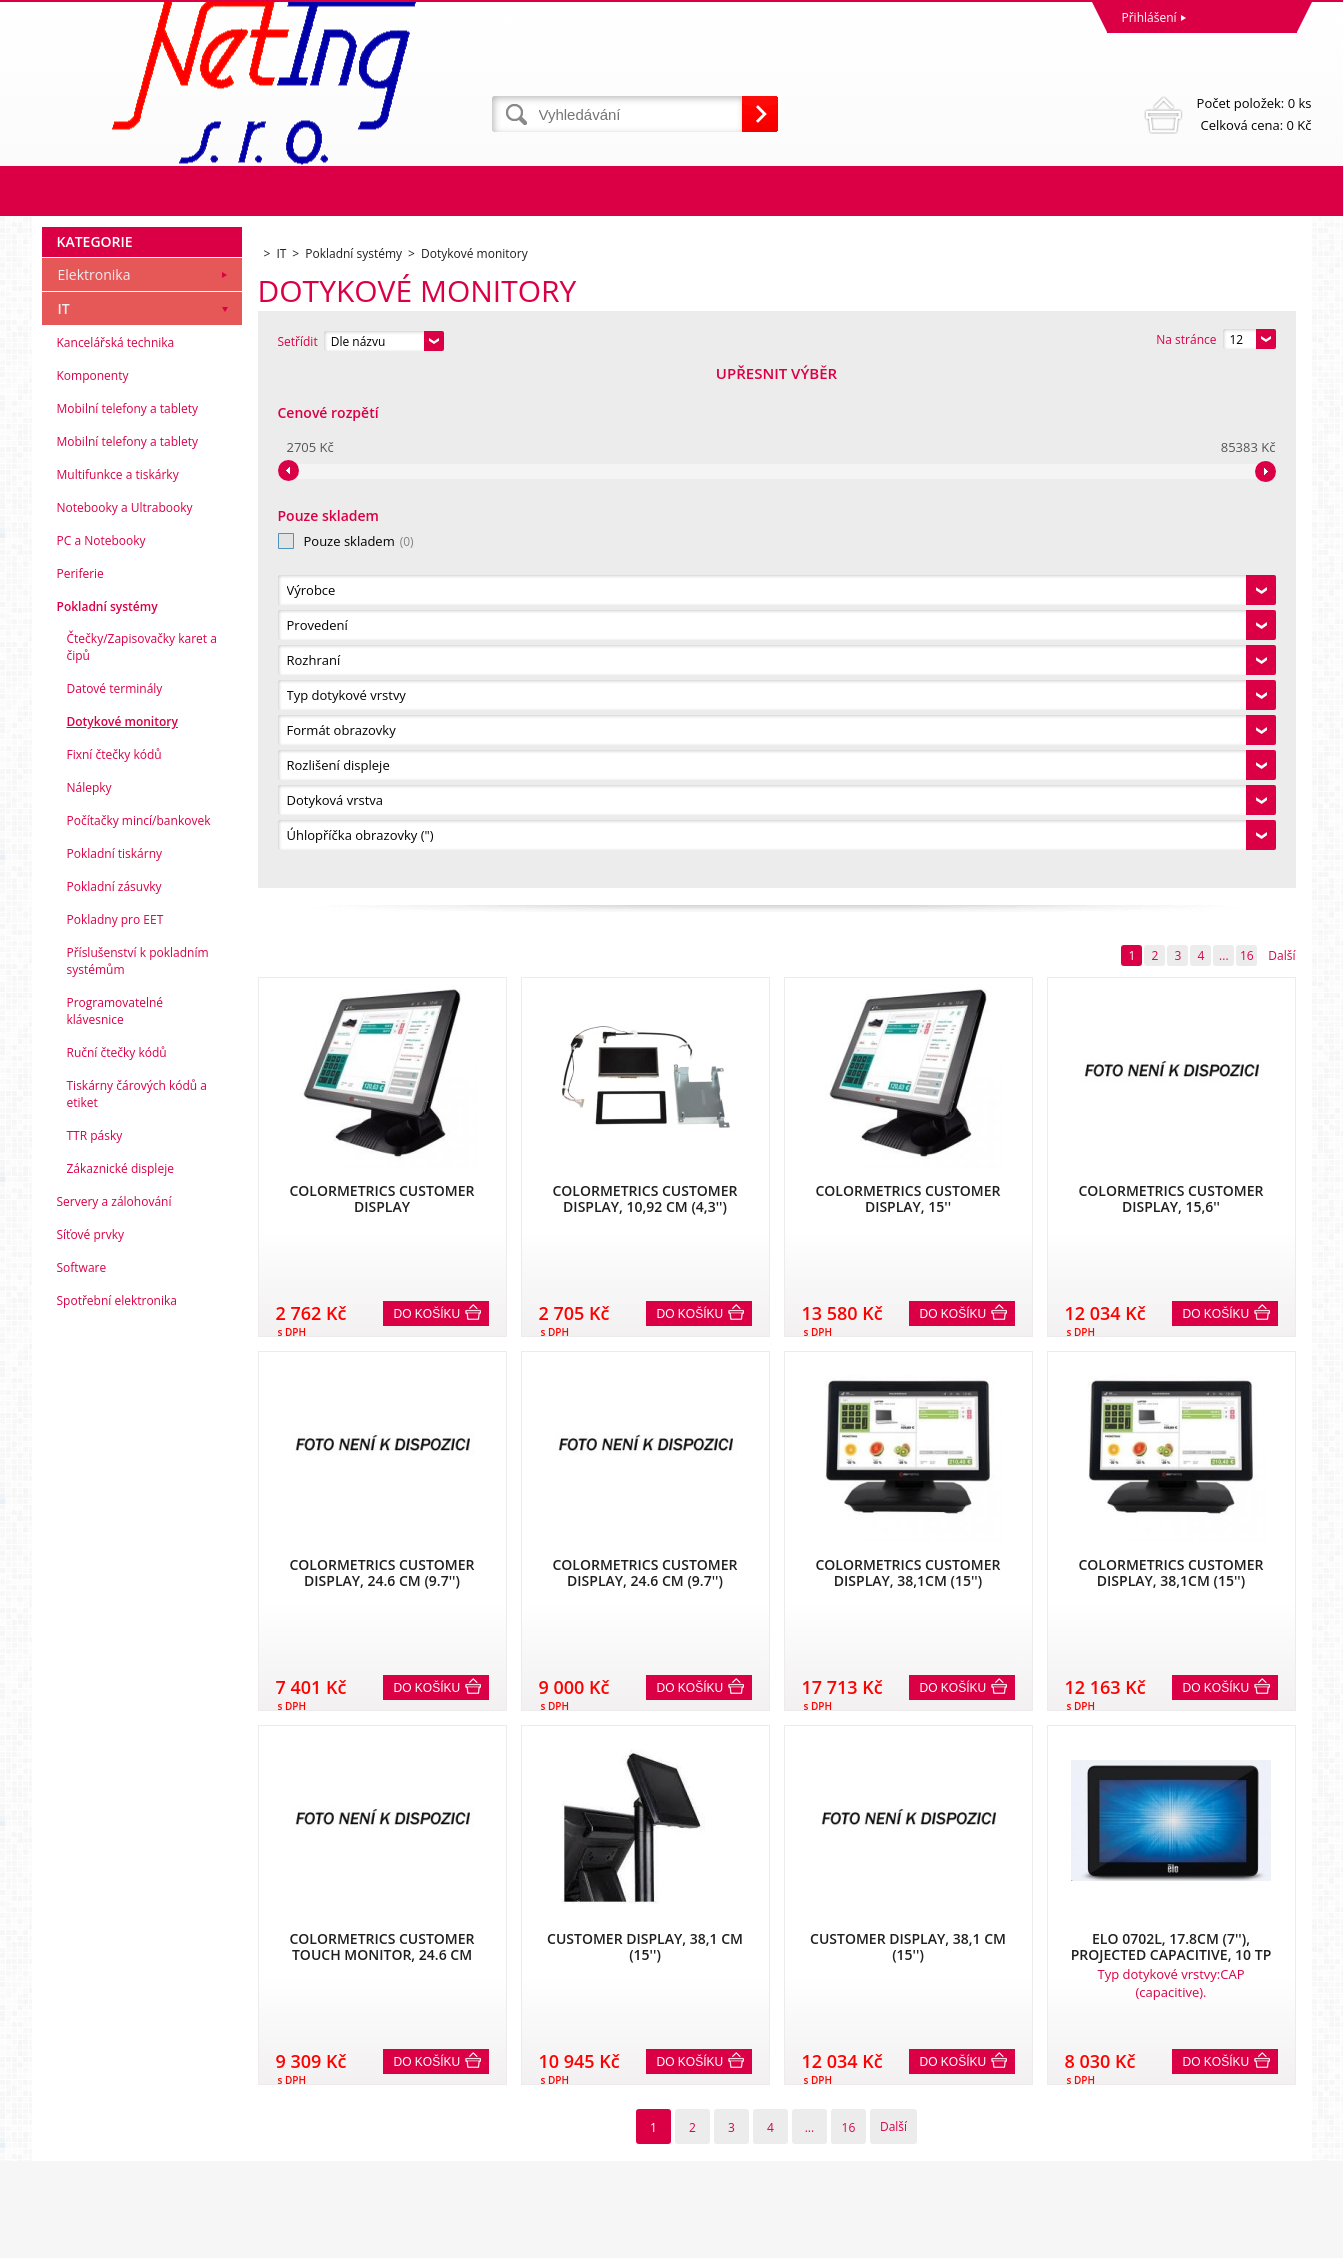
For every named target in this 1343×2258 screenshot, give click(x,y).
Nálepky (89, 1304)
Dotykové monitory (122, 1238)
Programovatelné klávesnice (115, 1528)
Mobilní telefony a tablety (128, 925)
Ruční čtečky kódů (117, 1569)
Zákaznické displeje (120, 1685)
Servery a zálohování (114, 1718)
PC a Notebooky (101, 1057)
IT (64, 825)
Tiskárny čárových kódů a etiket (137, 1611)
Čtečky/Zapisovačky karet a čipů (142, 1164)
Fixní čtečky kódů (114, 1271)
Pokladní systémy (107, 1123)
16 (1247, 438)
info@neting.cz (718, 2159)
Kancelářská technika (116, 859)
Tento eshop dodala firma (1160, 2237)
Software (82, 1784)
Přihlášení (1149, 17)
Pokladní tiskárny (115, 1370)
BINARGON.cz (1273, 2237)
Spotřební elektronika (117, 1817)
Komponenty (93, 892)
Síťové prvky (91, 1751)
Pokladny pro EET (115, 1436)
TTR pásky (95, 1652)
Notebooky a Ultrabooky (125, 1024)
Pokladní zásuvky (114, 1403)
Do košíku (427, 797)
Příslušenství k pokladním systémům (138, 1478)
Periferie (80, 1090)
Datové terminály (115, 1205)
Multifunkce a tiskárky (118, 991)
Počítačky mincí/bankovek (139, 1337)
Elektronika (94, 791)
